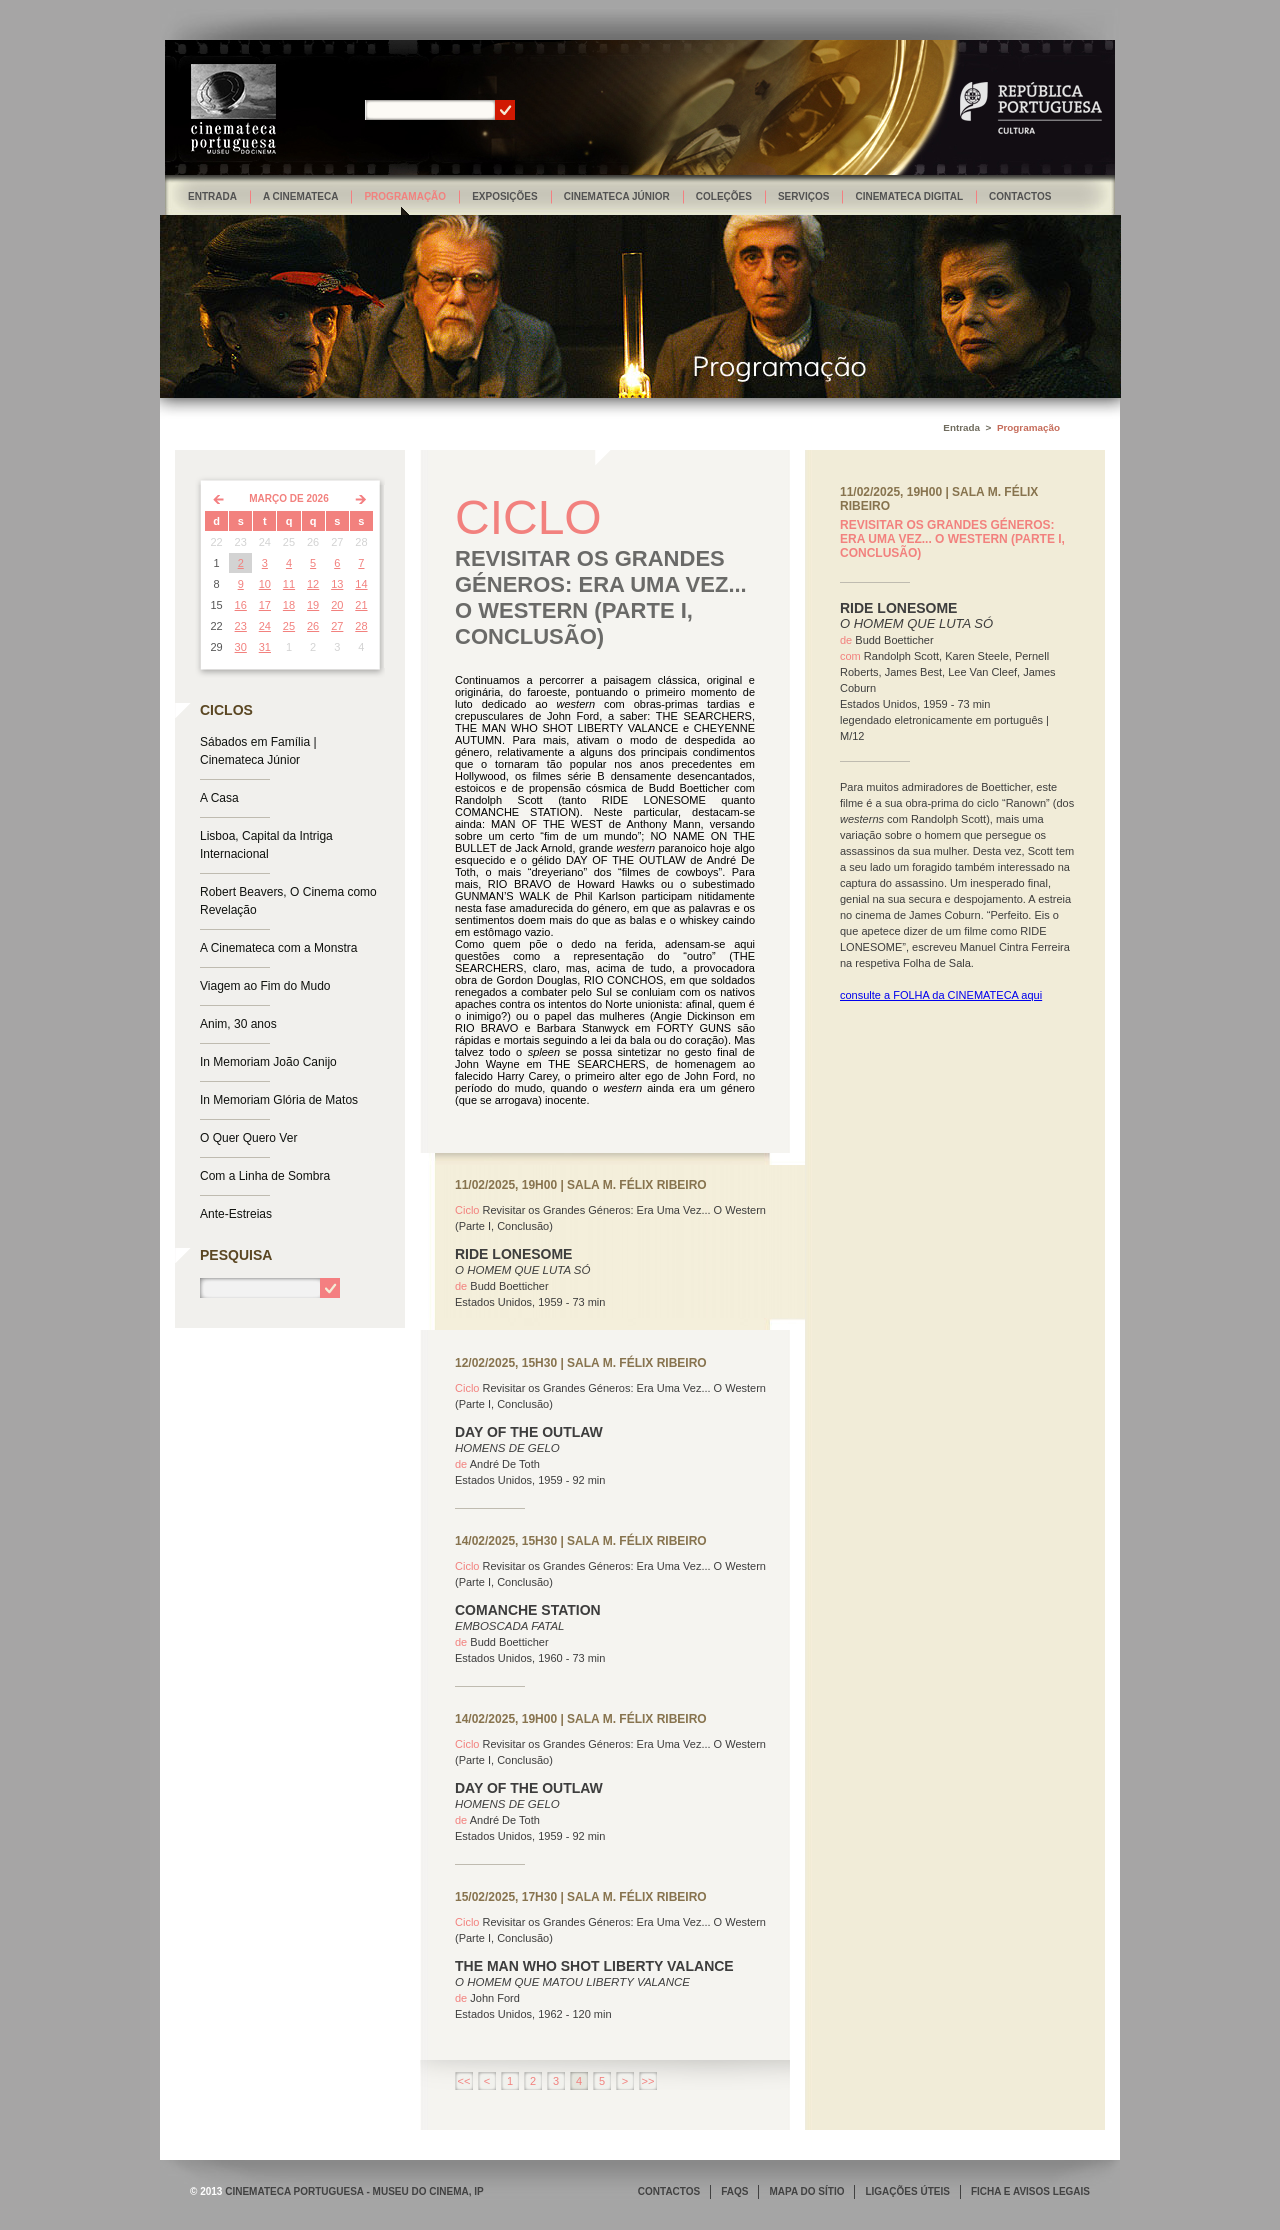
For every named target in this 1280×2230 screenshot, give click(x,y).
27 (337, 626)
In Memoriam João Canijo (268, 1062)
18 (289, 605)
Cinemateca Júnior (617, 196)
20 (337, 605)
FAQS (734, 2191)
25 (289, 626)
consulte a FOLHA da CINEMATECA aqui (941, 995)
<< (464, 2081)
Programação (405, 196)
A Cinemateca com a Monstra (278, 948)
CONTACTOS (669, 2191)
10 (265, 584)
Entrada (212, 196)
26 (313, 626)
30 (241, 647)
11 (289, 584)
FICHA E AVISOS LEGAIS (1030, 2191)
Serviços (804, 196)
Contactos (1020, 196)
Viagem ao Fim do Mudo (265, 986)
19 (313, 605)
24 (265, 626)
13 (337, 584)
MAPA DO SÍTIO (806, 2191)
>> (648, 2081)
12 (313, 584)
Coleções (724, 196)
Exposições (505, 196)
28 (361, 626)
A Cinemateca (301, 196)
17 (265, 605)
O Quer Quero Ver (248, 1138)
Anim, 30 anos (238, 1024)
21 (361, 605)
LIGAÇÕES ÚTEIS (907, 2191)
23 (241, 626)
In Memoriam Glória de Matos (279, 1100)
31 (265, 647)
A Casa (219, 798)
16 (241, 605)
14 (361, 584)
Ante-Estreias (236, 1214)
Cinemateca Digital (909, 196)
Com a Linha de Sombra (265, 1176)
